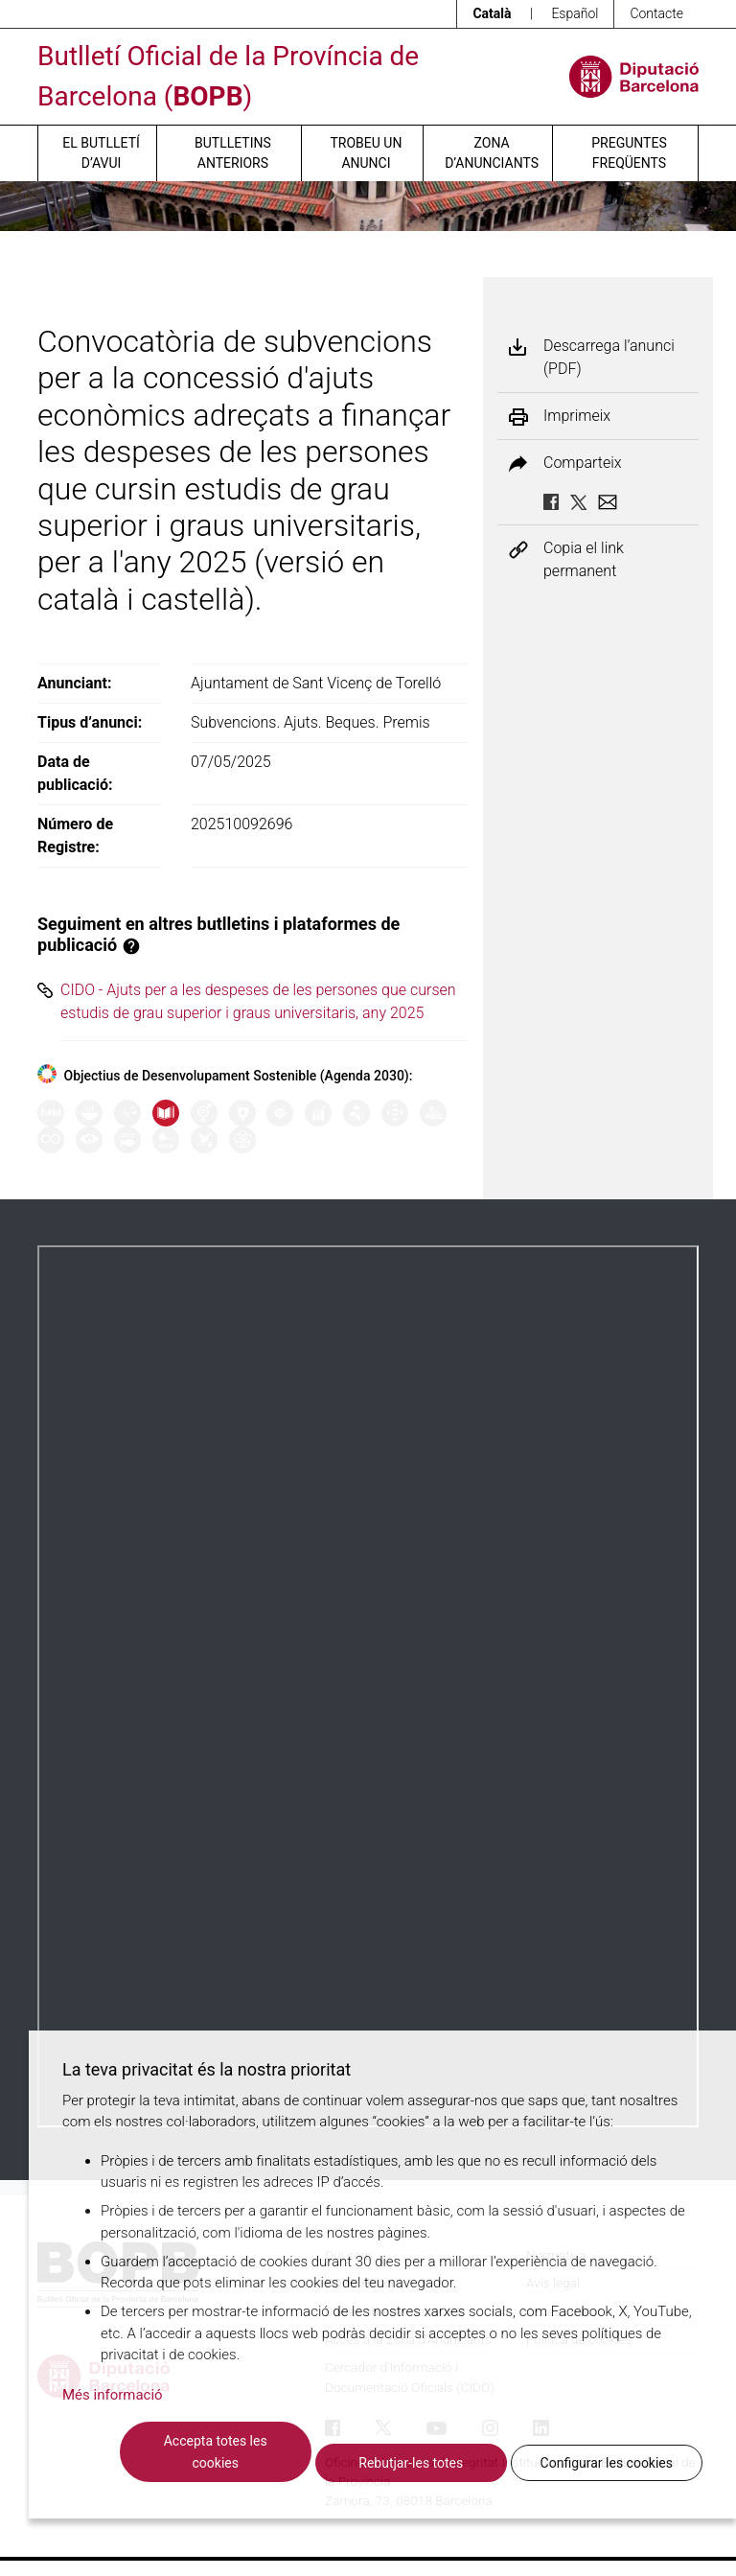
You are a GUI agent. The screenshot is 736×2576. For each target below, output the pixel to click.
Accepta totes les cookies (215, 2452)
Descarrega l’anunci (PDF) (609, 357)
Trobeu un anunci (366, 153)
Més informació (112, 2394)
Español (574, 13)
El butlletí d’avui (100, 153)
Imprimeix (576, 416)
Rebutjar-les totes (410, 2463)
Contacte (656, 13)
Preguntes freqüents (628, 153)
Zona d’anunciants (492, 153)
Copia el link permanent (583, 559)
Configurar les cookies (606, 2463)
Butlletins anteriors (233, 153)
